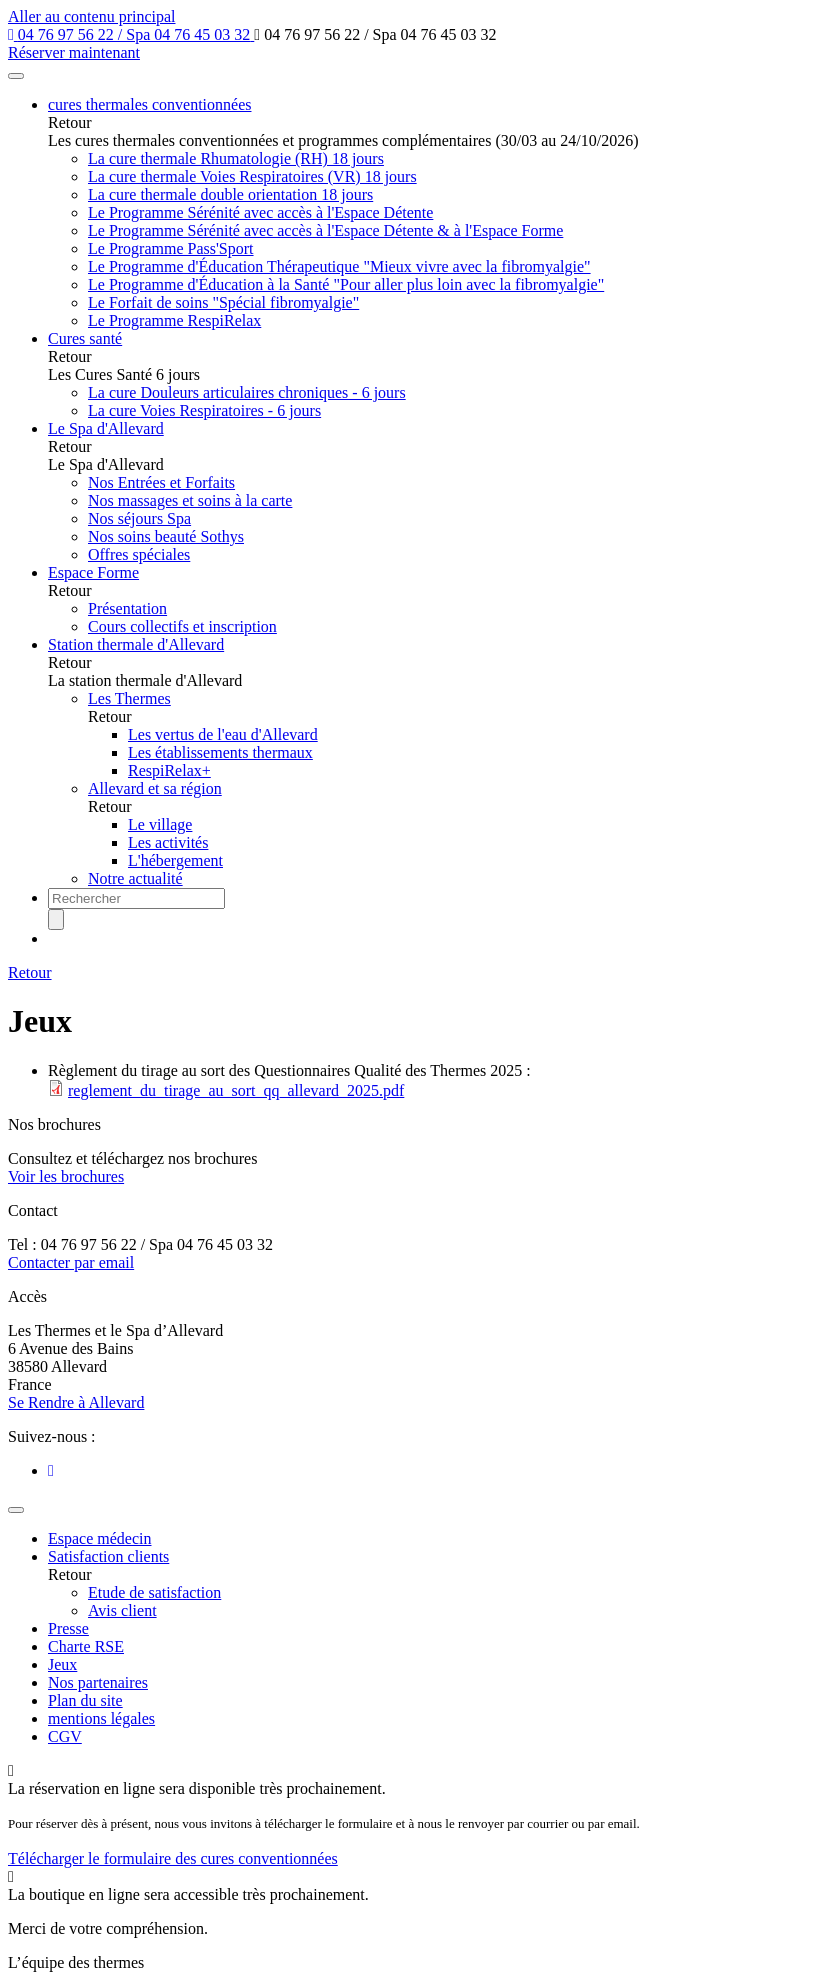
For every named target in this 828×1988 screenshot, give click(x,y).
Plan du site (85, 1700)
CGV (65, 1736)
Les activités (168, 842)
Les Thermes (129, 698)
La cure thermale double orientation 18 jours (230, 194)
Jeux (62, 1664)
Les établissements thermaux (220, 752)
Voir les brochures (66, 1176)
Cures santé (85, 338)
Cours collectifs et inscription (182, 626)
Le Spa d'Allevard (106, 428)
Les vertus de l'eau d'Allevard (223, 734)
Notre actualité (135, 878)
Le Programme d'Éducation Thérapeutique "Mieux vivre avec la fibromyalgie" (339, 266)
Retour (30, 972)
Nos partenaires (98, 1682)
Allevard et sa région (155, 788)
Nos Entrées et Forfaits (161, 482)
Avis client (122, 1610)
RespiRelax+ (169, 770)
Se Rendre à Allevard (76, 1402)
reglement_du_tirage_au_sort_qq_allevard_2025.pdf (236, 1090)
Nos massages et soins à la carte (190, 500)
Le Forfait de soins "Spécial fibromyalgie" (223, 302)
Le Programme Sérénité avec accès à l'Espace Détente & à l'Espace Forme (325, 230)
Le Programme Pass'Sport (171, 248)
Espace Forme (93, 572)
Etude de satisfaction (154, 1592)
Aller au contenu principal (92, 16)
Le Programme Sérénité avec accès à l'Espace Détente (260, 212)
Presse (68, 1628)
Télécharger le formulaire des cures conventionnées (173, 1858)
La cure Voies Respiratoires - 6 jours (204, 410)
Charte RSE (86, 1646)
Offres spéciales (139, 554)
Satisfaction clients (108, 1556)
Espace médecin (100, 1538)
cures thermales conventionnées (149, 104)
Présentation (127, 608)
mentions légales (101, 1718)
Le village (160, 824)
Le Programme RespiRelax (174, 320)
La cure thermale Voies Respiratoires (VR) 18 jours (252, 176)
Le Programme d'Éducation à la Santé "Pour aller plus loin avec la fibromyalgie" (346, 284)
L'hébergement (175, 860)
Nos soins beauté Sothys (166, 536)
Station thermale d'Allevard (136, 644)
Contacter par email (71, 1262)
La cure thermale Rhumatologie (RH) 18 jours (236, 158)
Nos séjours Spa (139, 518)
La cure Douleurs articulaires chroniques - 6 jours (247, 392)
